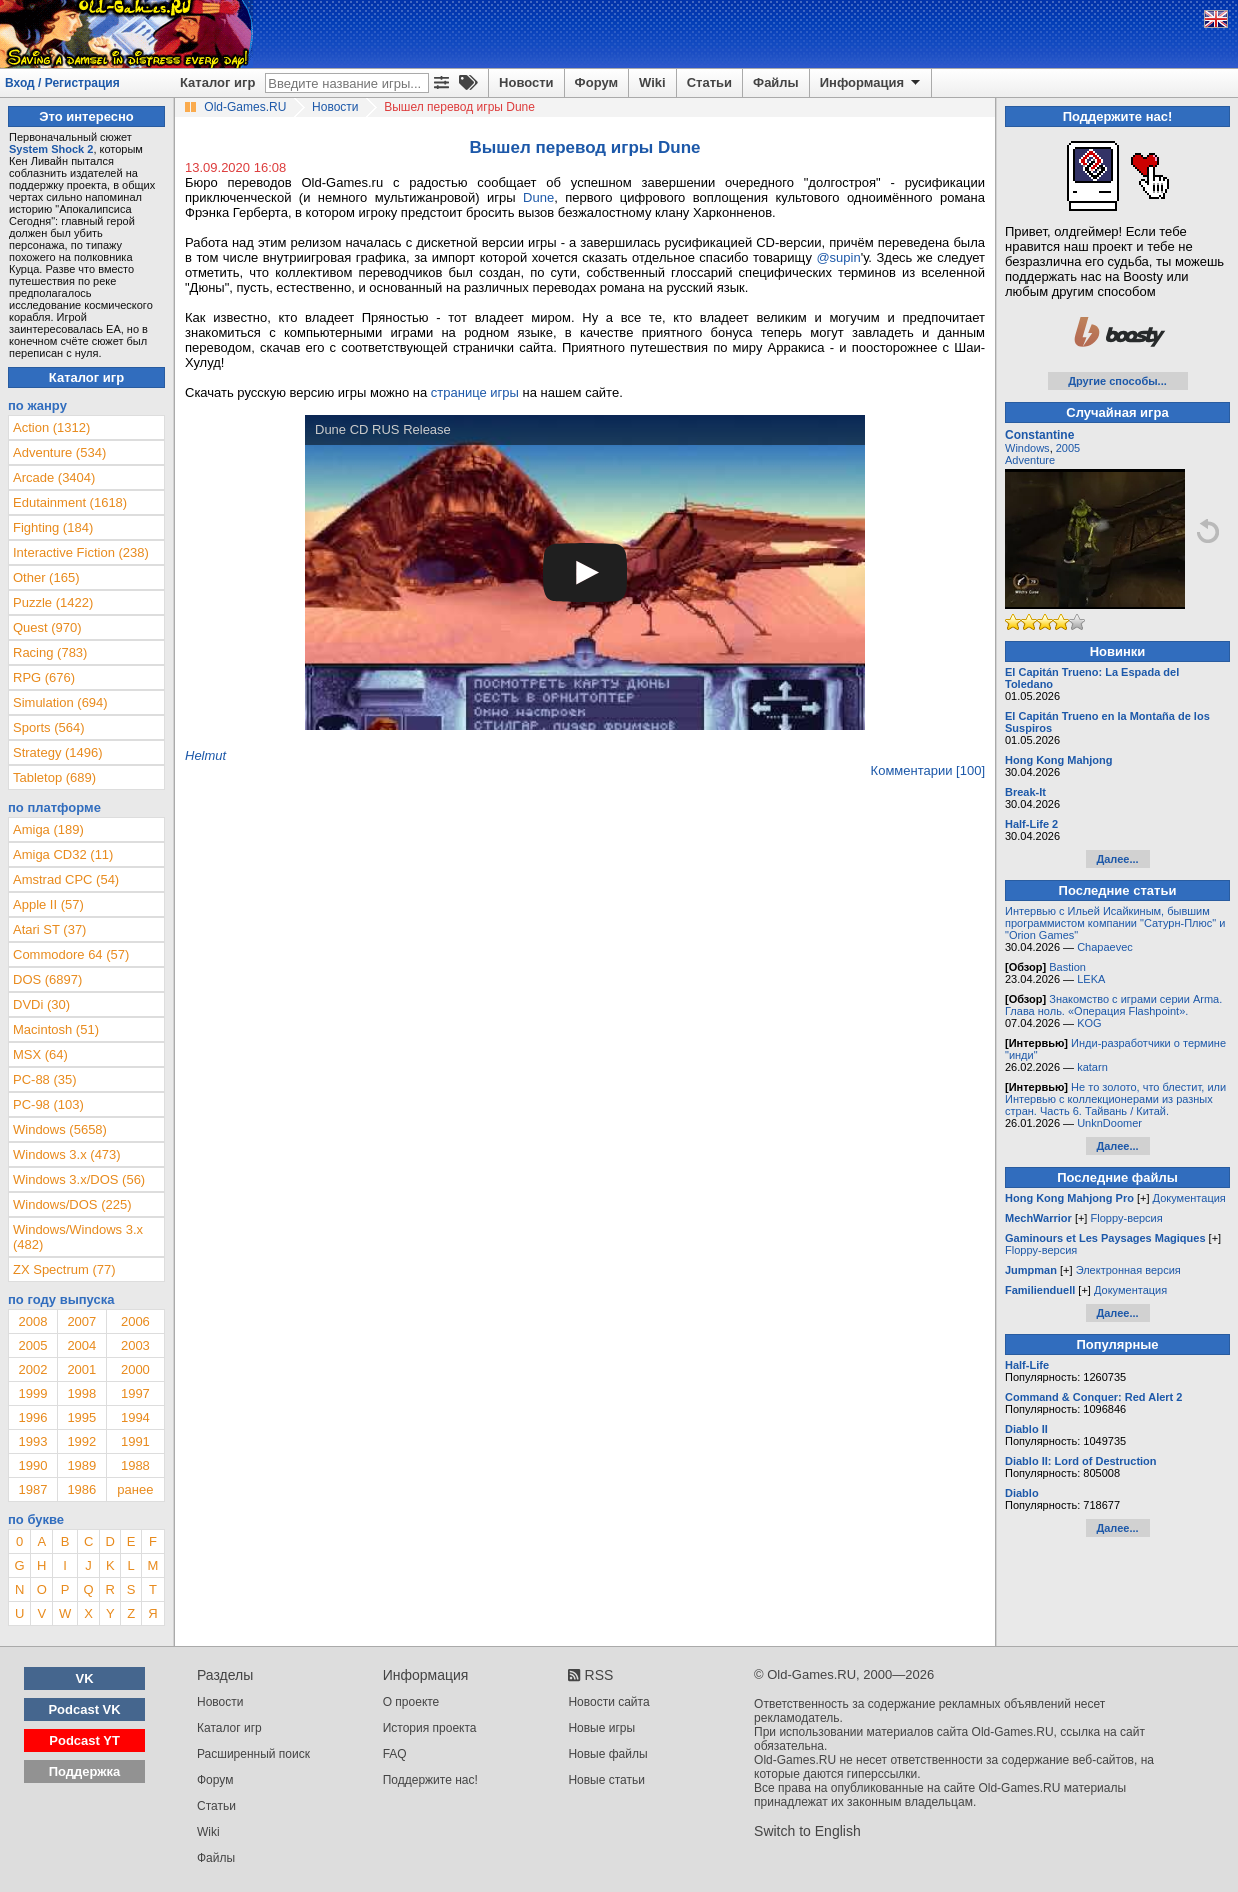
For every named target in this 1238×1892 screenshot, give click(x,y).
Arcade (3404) (54, 477)
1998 (81, 1393)
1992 (81, 1441)
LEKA (1091, 979)
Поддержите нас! (430, 1780)
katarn (1092, 1067)
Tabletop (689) (54, 777)
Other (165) (46, 577)
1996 (32, 1417)
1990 (32, 1465)
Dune (538, 197)
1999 (32, 1393)
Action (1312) (51, 427)
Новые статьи (606, 1780)
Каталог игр (217, 82)
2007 (81, 1321)
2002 (32, 1369)
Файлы (776, 82)
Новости (526, 82)
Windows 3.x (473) (67, 1154)
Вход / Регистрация (62, 83)
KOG (1089, 1023)
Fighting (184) (53, 527)
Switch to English (807, 1831)
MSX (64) (40, 1054)
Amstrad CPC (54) (66, 879)
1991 (135, 1441)
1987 (32, 1489)
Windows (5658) (60, 1129)
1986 (81, 1489)
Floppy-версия (1126, 1218)
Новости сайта (608, 1702)
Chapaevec (1105, 947)
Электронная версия (1128, 1270)
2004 (81, 1345)
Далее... (1117, 859)
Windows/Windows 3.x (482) (78, 1237)
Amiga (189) (48, 829)
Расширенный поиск (253, 1754)
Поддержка (85, 1771)
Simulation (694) (60, 702)
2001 (81, 1369)
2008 (32, 1321)
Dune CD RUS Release (383, 429)
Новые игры (601, 1728)
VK (85, 1678)
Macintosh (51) (56, 1029)
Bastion (1067, 967)
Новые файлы (607, 1754)
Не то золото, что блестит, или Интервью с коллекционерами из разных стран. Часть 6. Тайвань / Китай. (1115, 1099)
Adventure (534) (59, 452)
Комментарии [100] (928, 770)
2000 (135, 1369)
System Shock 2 (51, 149)
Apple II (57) (48, 904)
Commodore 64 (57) (71, 954)
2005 (32, 1345)
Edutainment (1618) (70, 502)
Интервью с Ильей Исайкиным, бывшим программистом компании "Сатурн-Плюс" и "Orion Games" (1115, 923)
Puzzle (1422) (53, 602)
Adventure (1030, 460)
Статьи (709, 82)
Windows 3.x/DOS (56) (79, 1179)
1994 (135, 1417)
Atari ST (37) (49, 929)
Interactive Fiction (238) (81, 552)
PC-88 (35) (45, 1079)
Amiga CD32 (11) (63, 854)
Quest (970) (47, 627)
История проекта (430, 1728)
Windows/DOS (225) (72, 1204)
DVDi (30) (41, 1004)
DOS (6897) (47, 979)
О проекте (411, 1702)
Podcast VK (84, 1709)
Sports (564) (49, 727)
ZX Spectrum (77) (64, 1269)
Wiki (652, 82)
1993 (32, 1441)
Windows (1027, 448)
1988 (135, 1465)
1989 (81, 1465)
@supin (838, 257)
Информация (871, 83)
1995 (81, 1417)
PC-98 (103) (48, 1104)
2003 (135, 1345)
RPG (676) (44, 677)
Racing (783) (50, 652)
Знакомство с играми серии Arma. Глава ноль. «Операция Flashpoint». (1113, 1005)
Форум (596, 82)
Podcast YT (84, 1740)
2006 (135, 1321)
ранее (135, 1489)
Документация (1189, 1198)
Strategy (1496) (58, 752)
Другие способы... (1117, 381)
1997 (135, 1393)
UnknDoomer (1109, 1123)
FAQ (395, 1754)
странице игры (475, 392)
